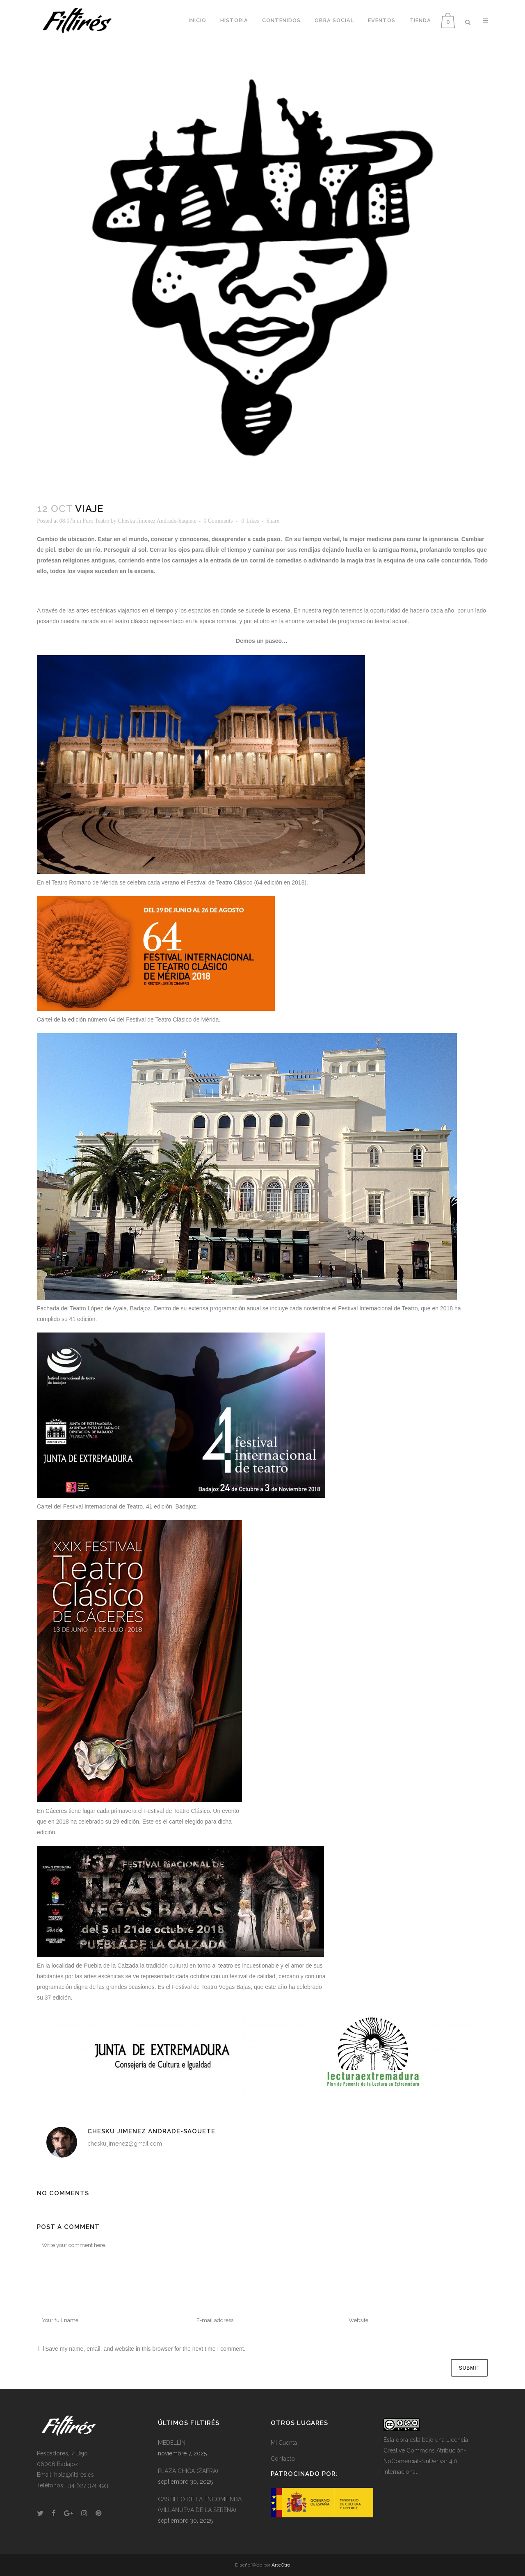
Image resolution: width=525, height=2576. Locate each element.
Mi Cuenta (284, 2442)
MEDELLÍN (171, 2442)
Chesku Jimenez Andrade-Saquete (157, 521)
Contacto (283, 2458)
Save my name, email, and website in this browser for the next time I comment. (145, 2348)
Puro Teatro (95, 521)
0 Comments (218, 521)
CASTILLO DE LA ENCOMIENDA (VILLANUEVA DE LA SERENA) (200, 2504)
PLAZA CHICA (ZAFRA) (188, 2471)
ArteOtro (281, 2565)
